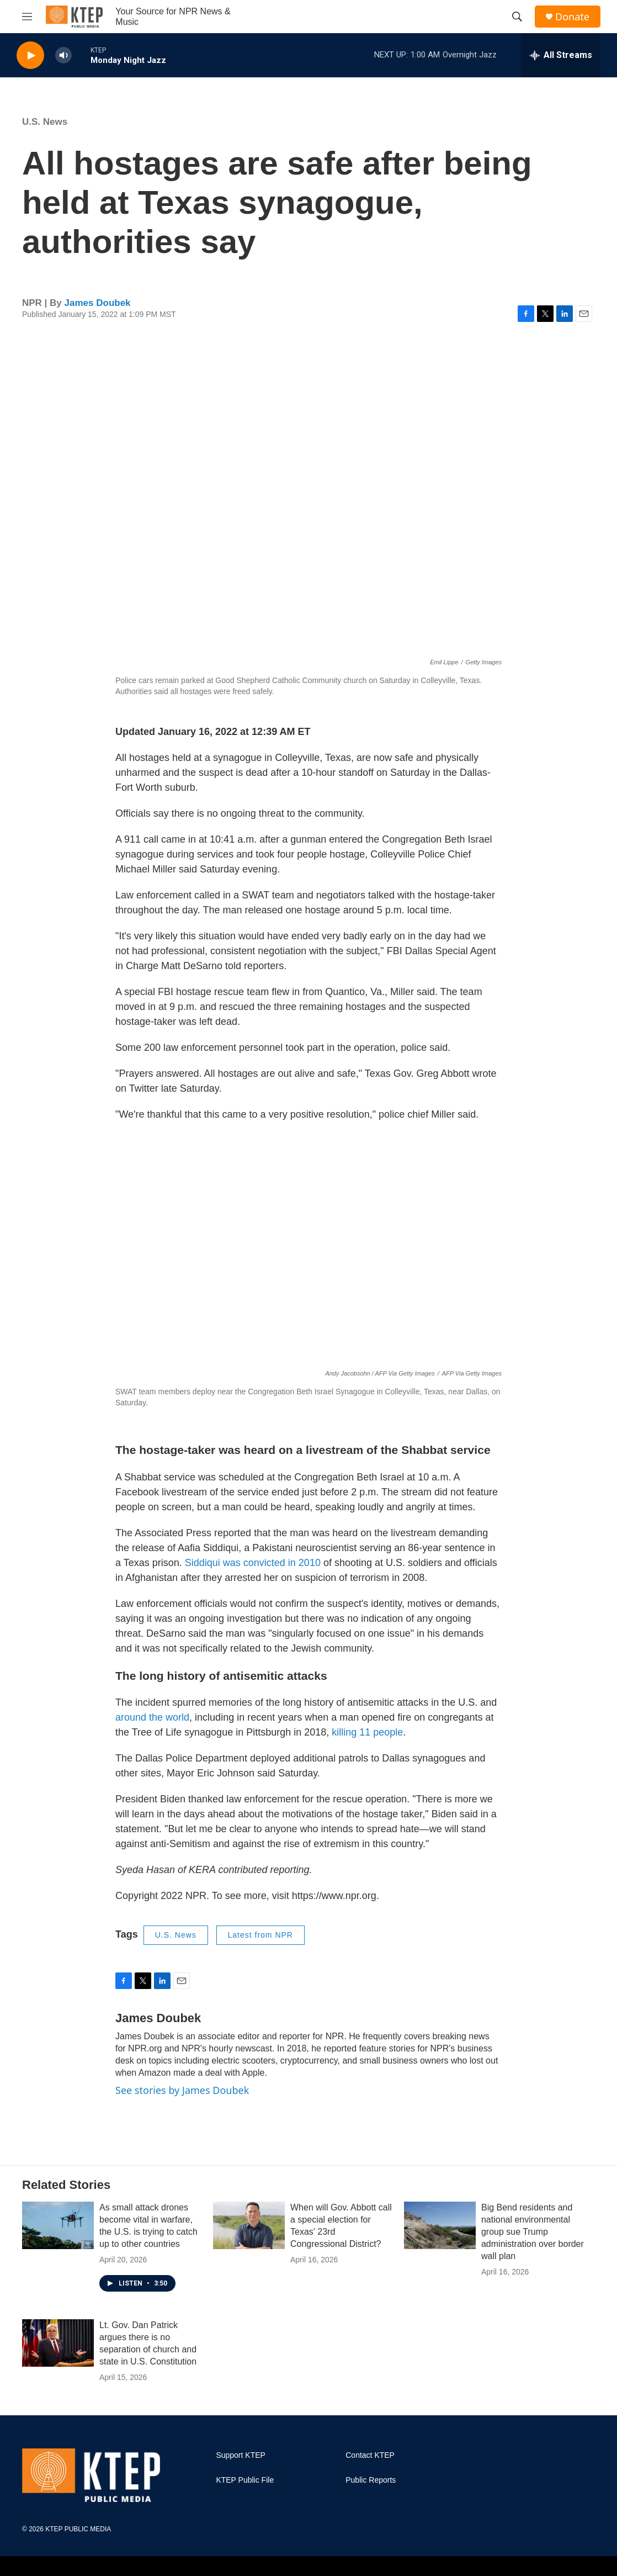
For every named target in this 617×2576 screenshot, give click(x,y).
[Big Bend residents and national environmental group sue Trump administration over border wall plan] (440, 2225)
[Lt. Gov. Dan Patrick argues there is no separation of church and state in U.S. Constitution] (58, 2343)
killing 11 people (367, 1732)
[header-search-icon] (517, 17)
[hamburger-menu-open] (27, 17)
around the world (152, 1717)
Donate (572, 17)
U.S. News (44, 122)
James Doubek (98, 303)
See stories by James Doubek (182, 2090)
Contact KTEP (370, 2455)
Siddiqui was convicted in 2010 (253, 1562)
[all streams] (561, 55)
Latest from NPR (260, 1934)
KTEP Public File (245, 2480)
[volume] (63, 55)
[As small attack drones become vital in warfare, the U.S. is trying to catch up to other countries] (58, 2225)
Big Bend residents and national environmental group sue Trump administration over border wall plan (532, 2232)
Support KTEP (240, 2455)
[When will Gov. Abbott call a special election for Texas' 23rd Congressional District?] (249, 2225)
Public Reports (370, 2480)
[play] (30, 55)
